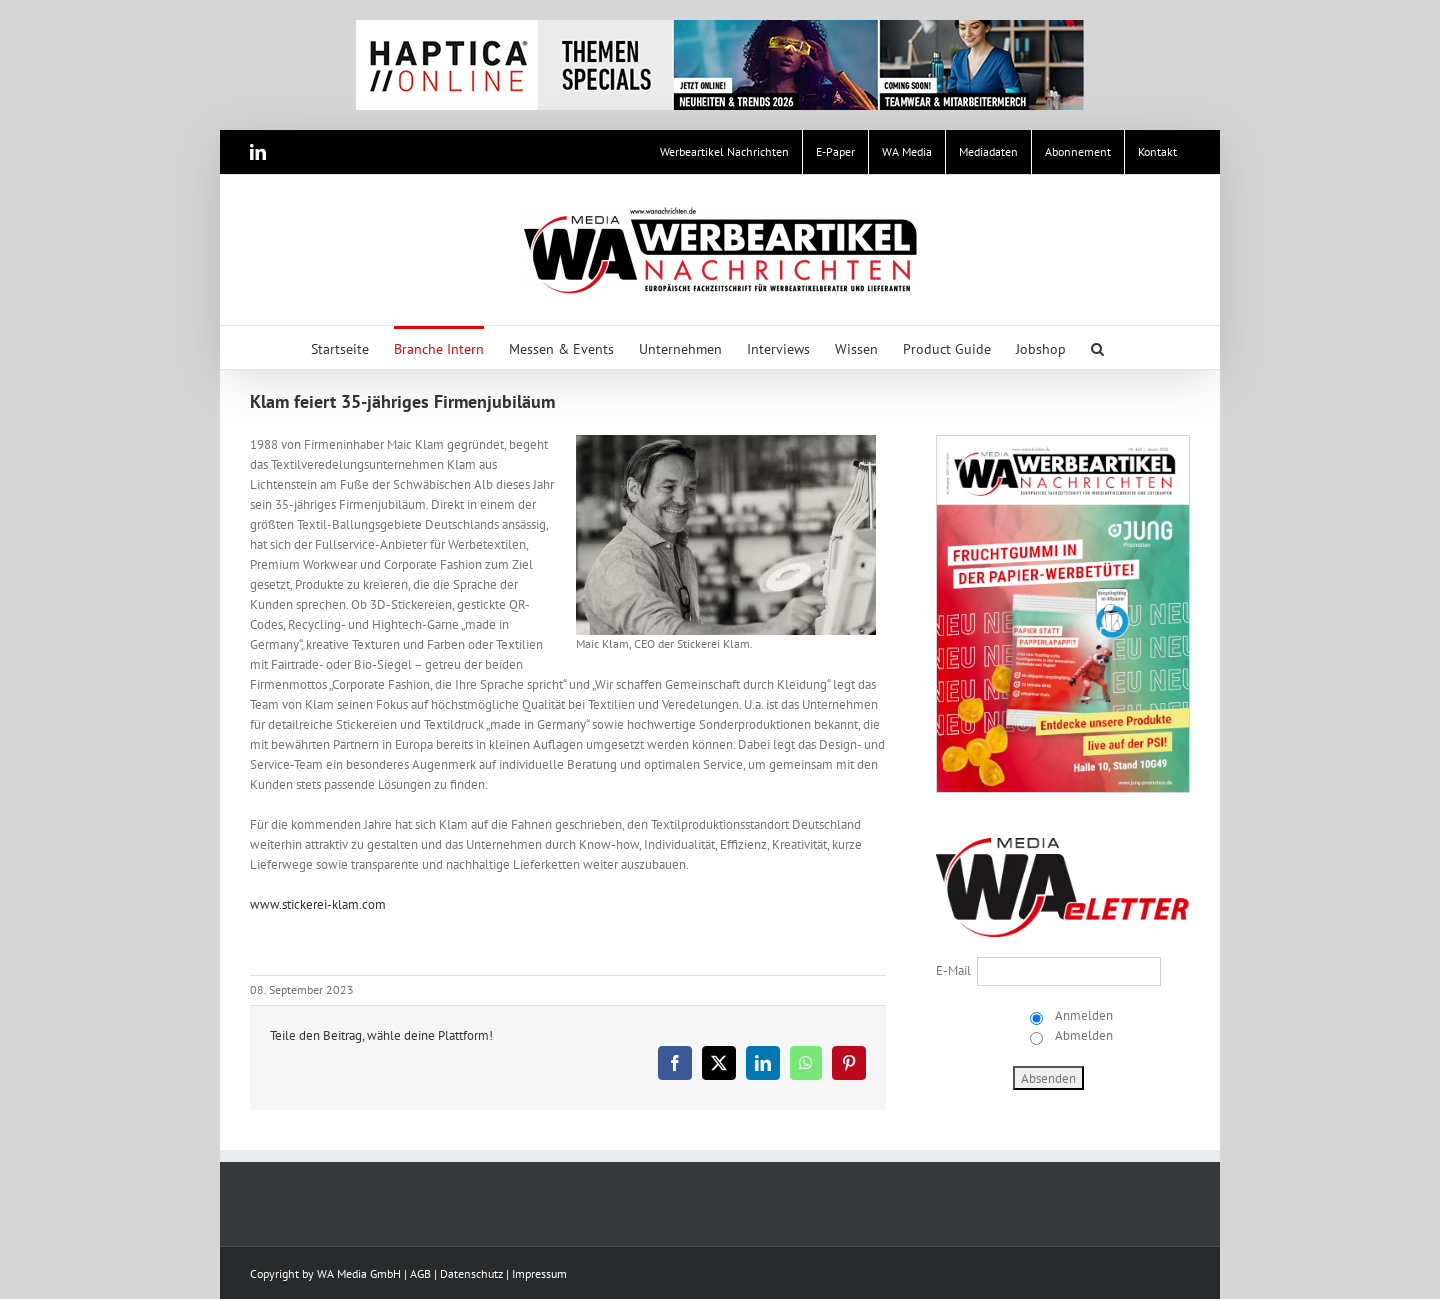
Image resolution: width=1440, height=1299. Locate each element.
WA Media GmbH (359, 1273)
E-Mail (953, 970)
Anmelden (1082, 1015)
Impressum (539, 1273)
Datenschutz (471, 1273)
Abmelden (1082, 1035)
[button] (1097, 347)
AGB (420, 1273)
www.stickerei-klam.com (318, 904)
